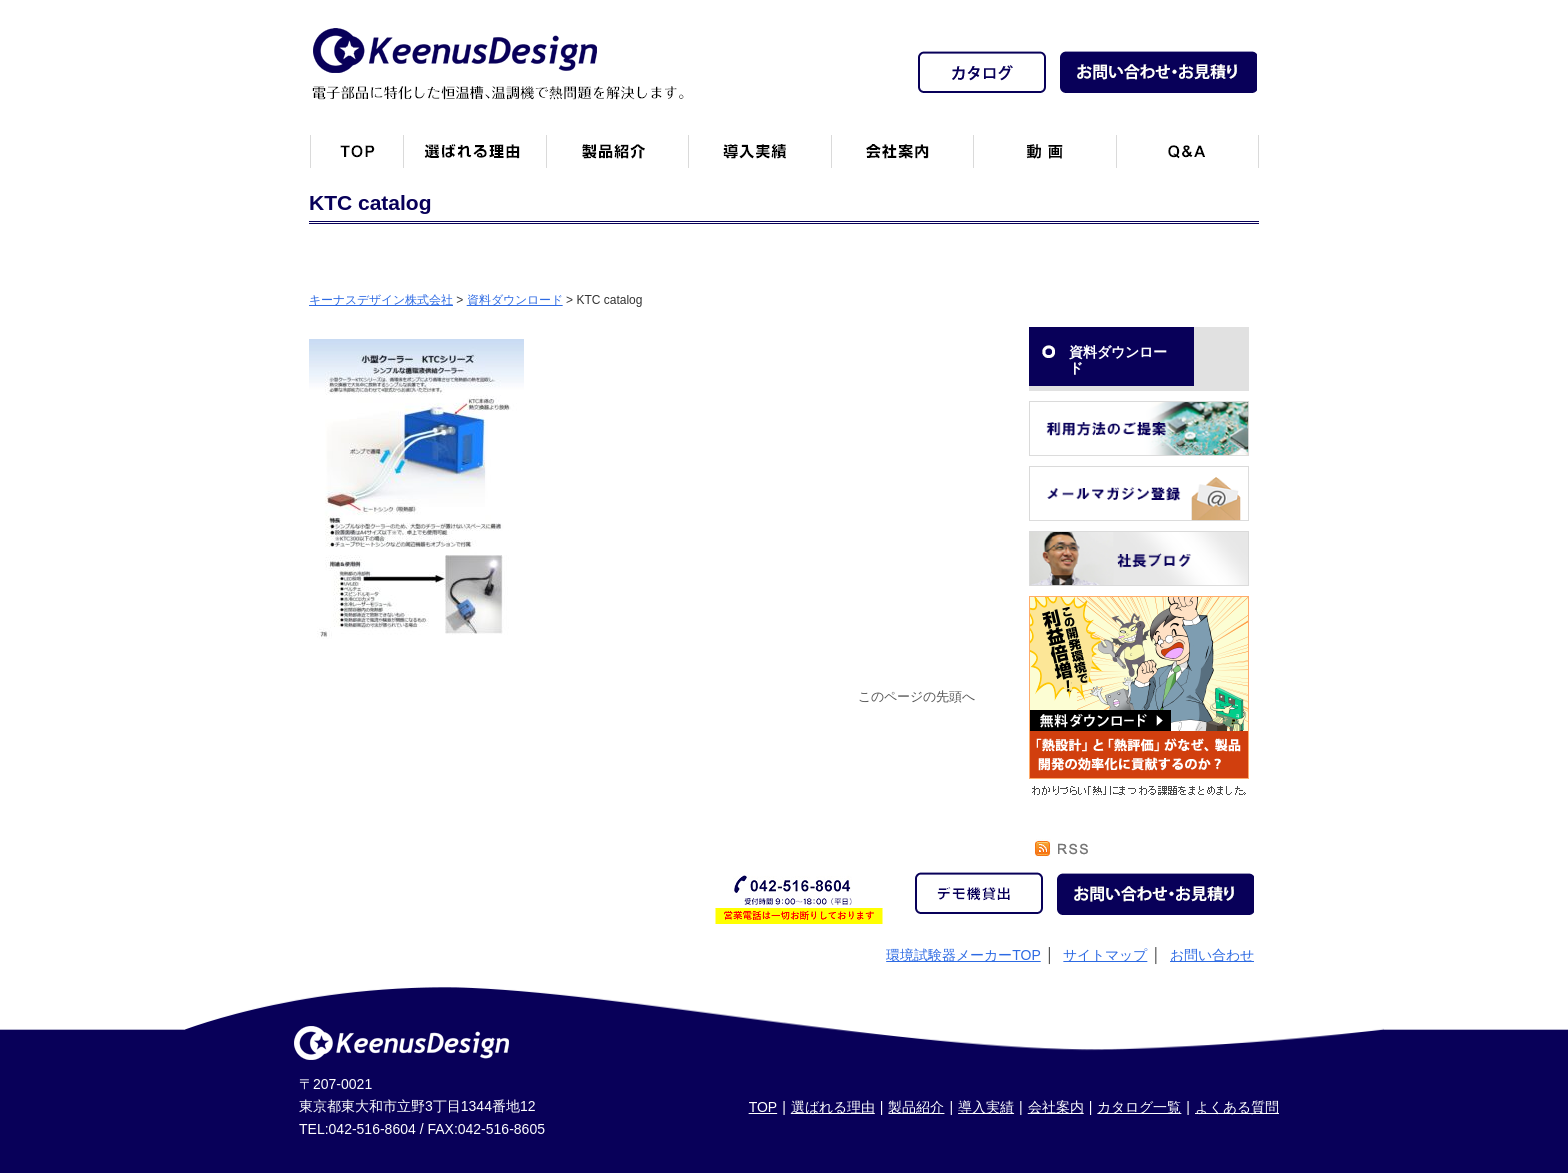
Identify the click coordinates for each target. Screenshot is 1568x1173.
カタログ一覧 (1139, 1107)
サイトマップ (1105, 955)
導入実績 (986, 1107)
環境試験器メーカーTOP (963, 955)
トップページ (356, 159)
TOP (763, 1107)
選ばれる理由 (833, 1107)
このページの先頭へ (916, 697)
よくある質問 (1237, 1107)
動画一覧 (1044, 159)
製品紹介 (617, 159)
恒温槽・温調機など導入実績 (759, 159)
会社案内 (902, 159)
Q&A (1187, 159)
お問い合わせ (1212, 955)
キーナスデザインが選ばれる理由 (474, 159)
